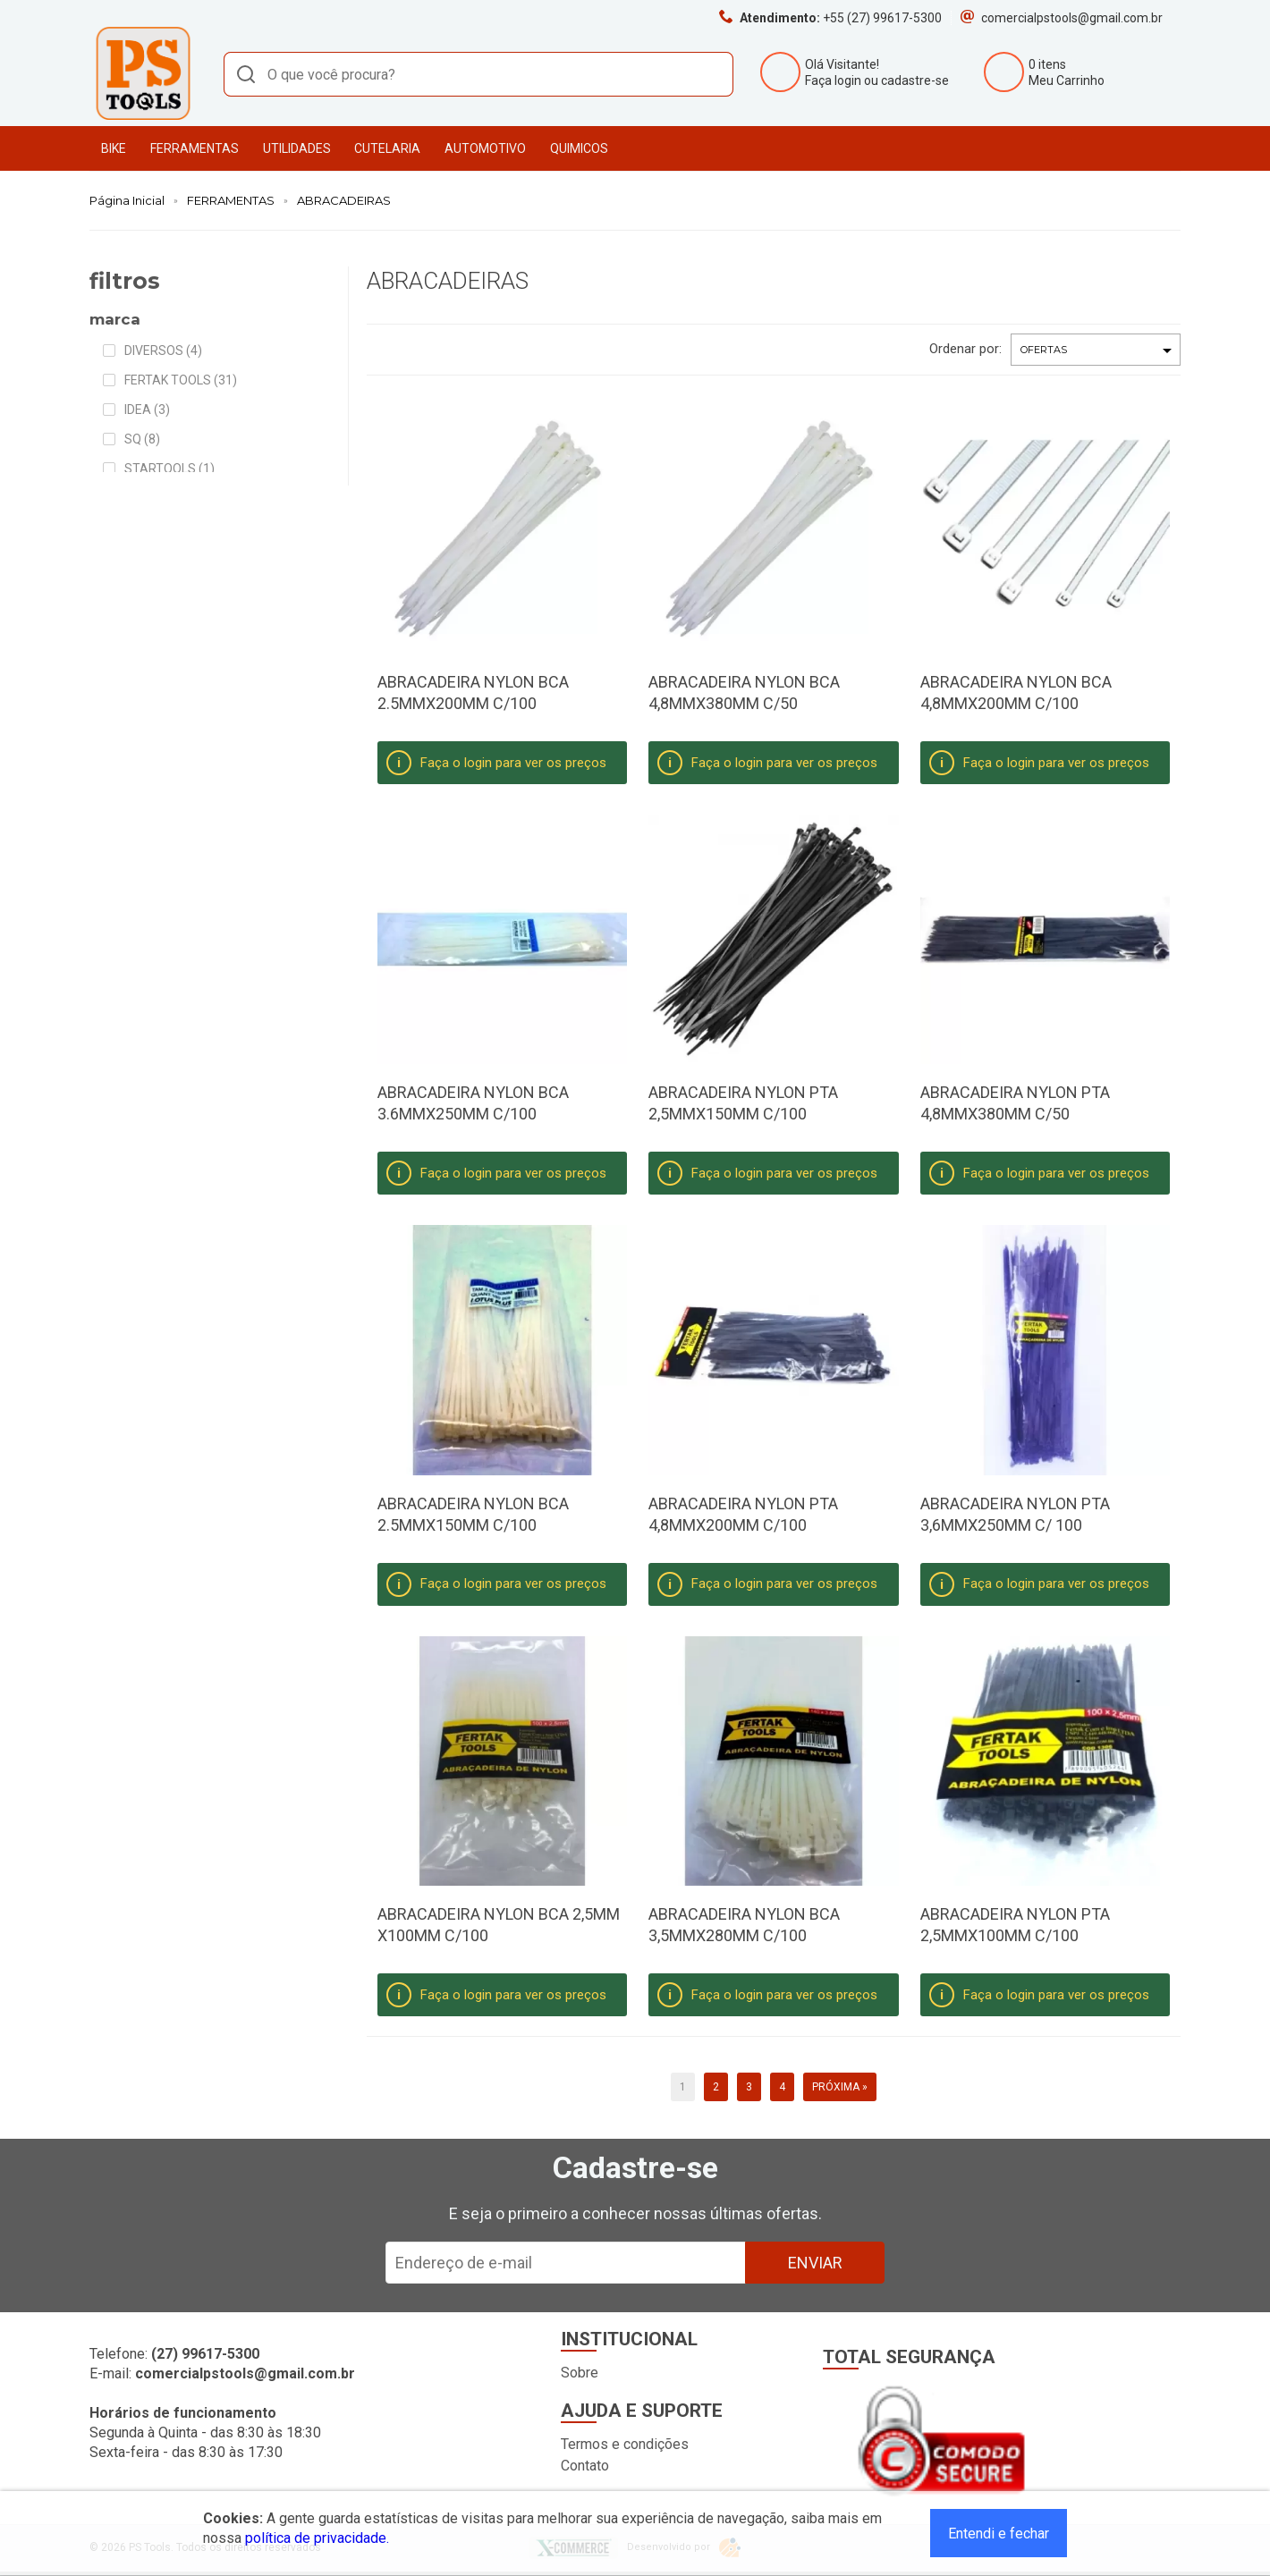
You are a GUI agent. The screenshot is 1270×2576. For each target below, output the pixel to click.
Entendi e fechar (998, 2533)
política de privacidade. (317, 2538)
